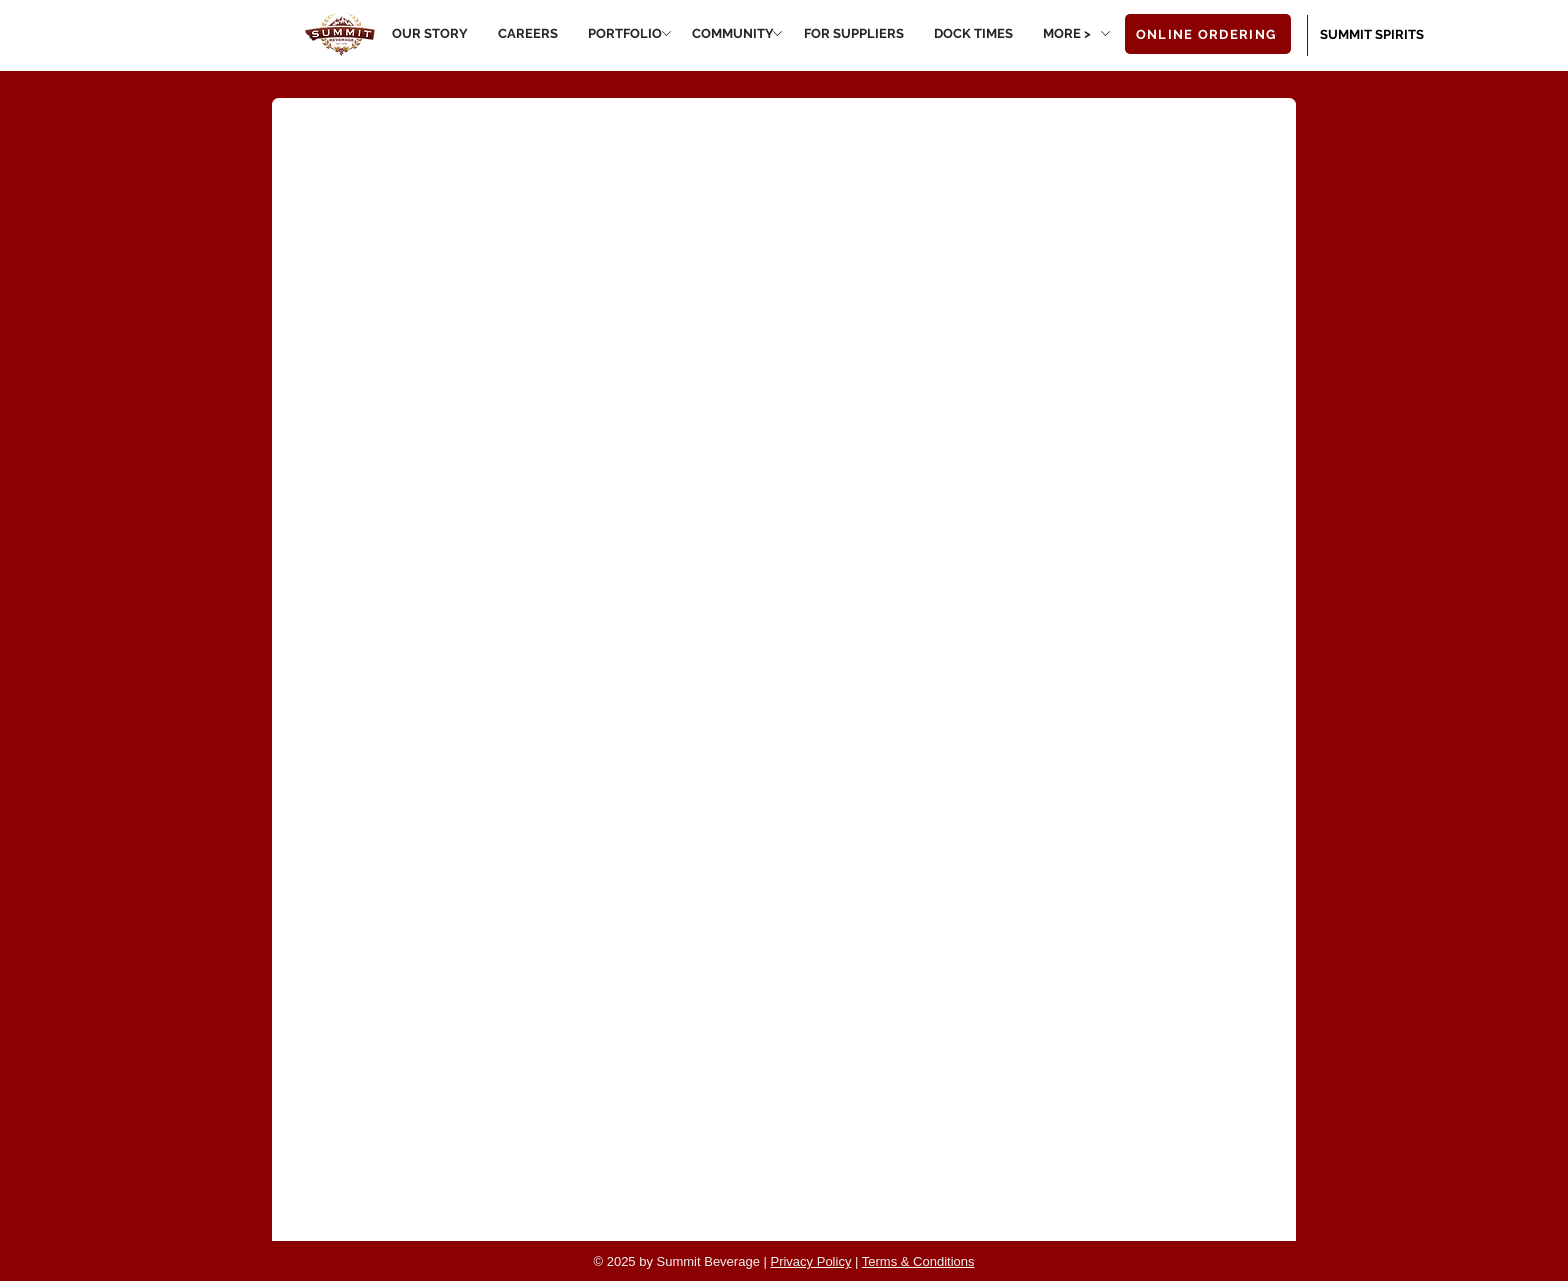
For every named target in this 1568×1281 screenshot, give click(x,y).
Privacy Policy (810, 1261)
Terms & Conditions (918, 1261)
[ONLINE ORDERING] (1208, 34)
